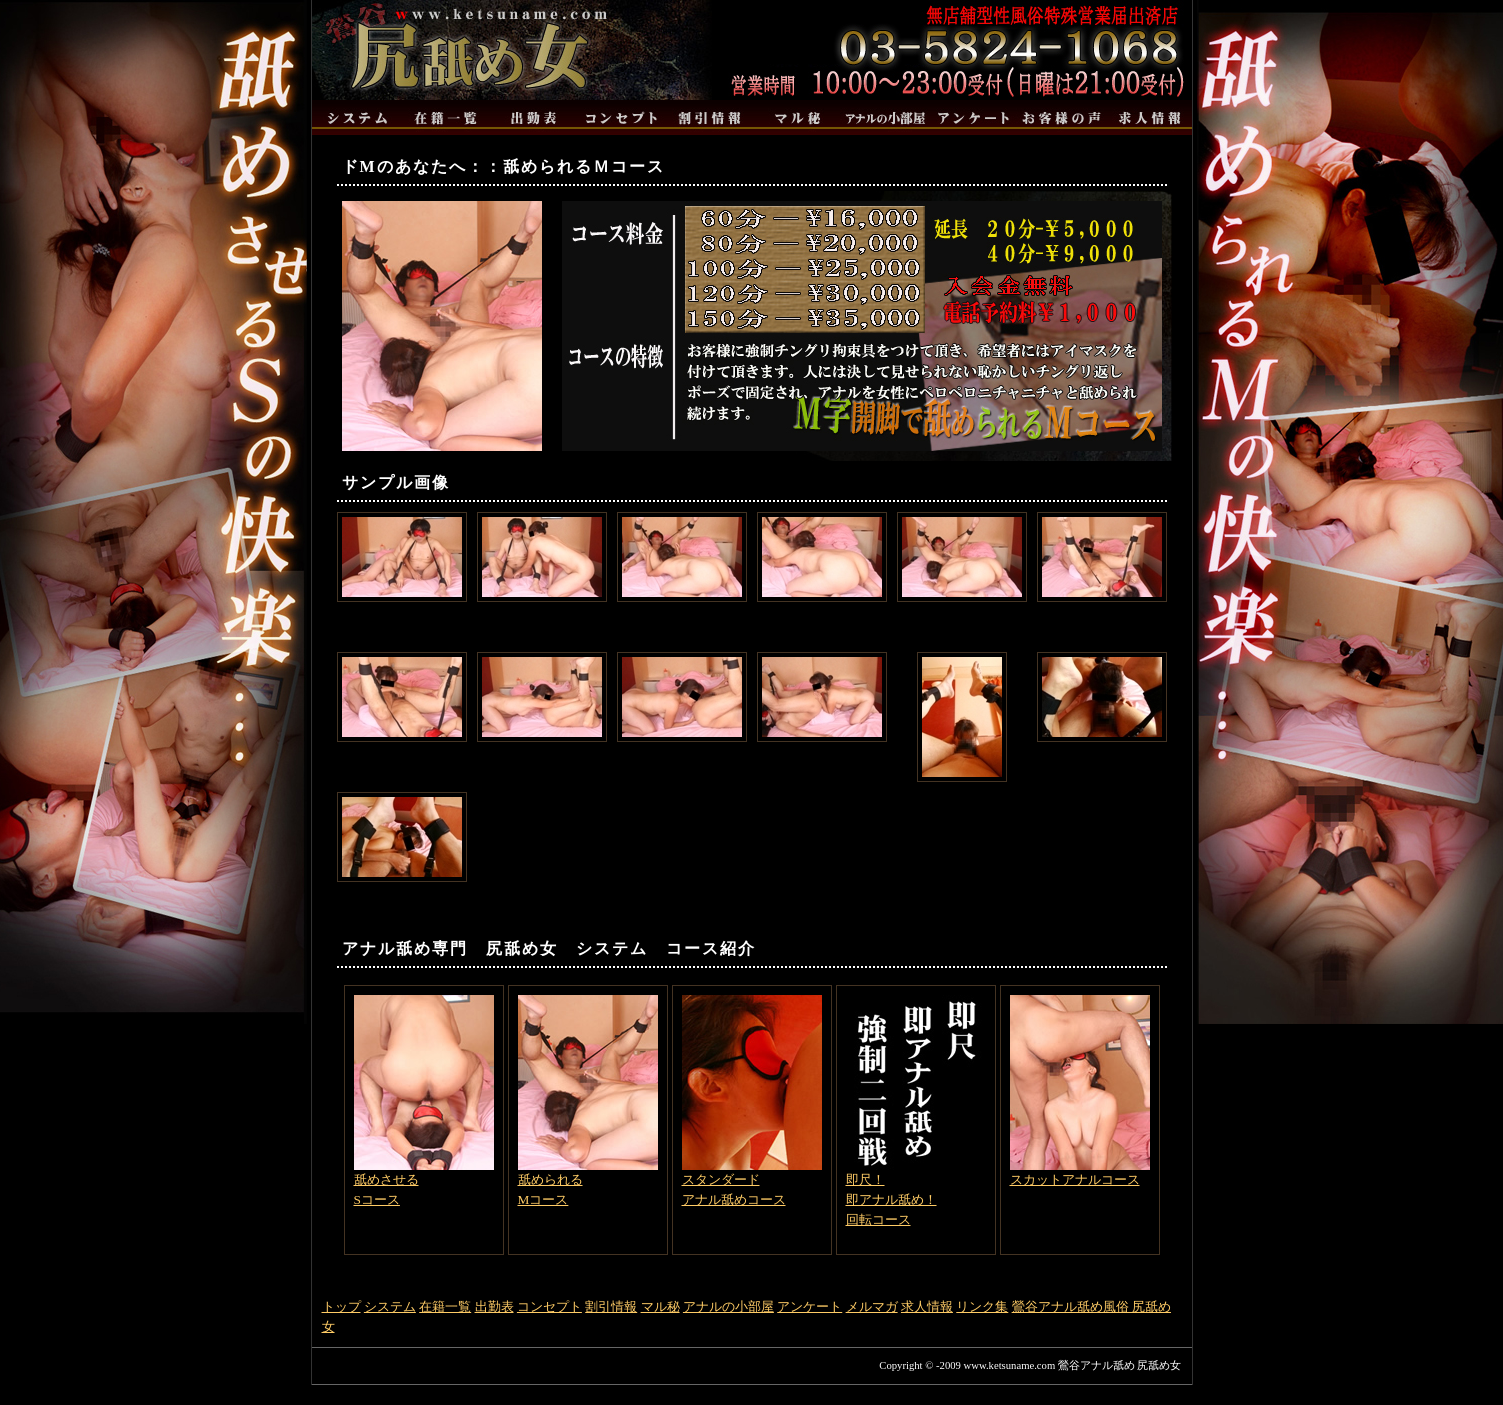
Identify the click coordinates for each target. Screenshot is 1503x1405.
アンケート (809, 1306)
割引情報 (611, 1306)
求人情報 (927, 1306)
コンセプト (549, 1306)
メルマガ (872, 1306)
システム (390, 1306)
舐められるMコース (588, 1101)
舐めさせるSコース (424, 1101)
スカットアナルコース (1080, 1091)
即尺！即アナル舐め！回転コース (916, 1111)
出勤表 (494, 1306)
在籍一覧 (445, 1306)
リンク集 (982, 1306)
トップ (341, 1306)
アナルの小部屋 (728, 1306)
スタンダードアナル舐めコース (752, 1101)
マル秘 (660, 1306)
